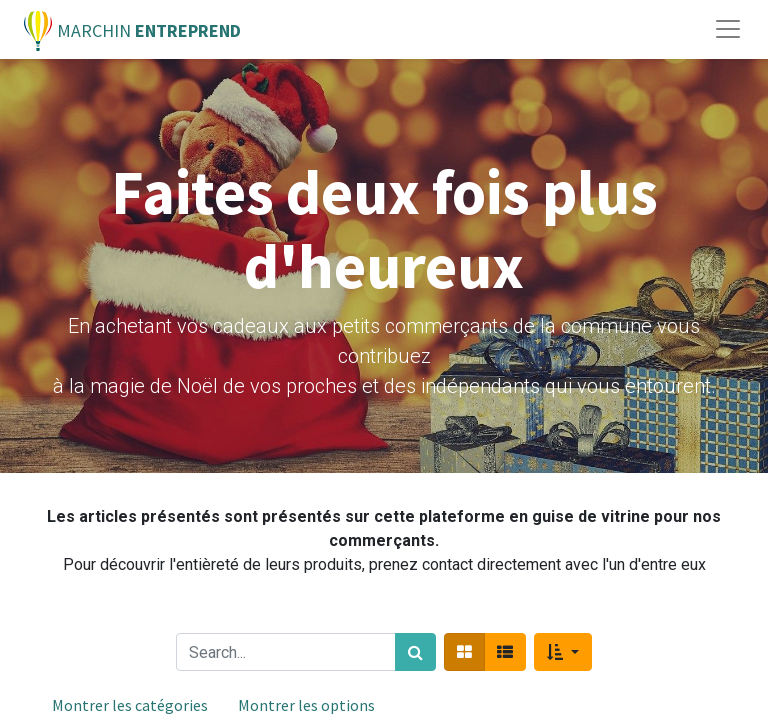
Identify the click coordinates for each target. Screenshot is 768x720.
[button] (562, 652)
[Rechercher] (415, 652)
